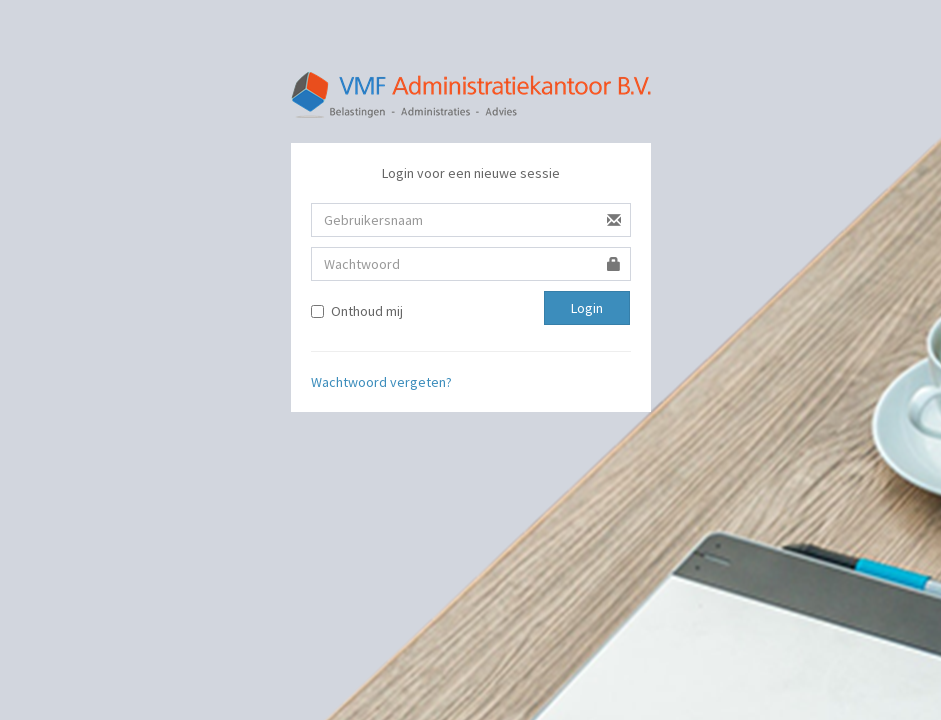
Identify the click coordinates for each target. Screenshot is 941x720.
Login (587, 308)
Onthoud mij (357, 311)
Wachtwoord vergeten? (381, 382)
